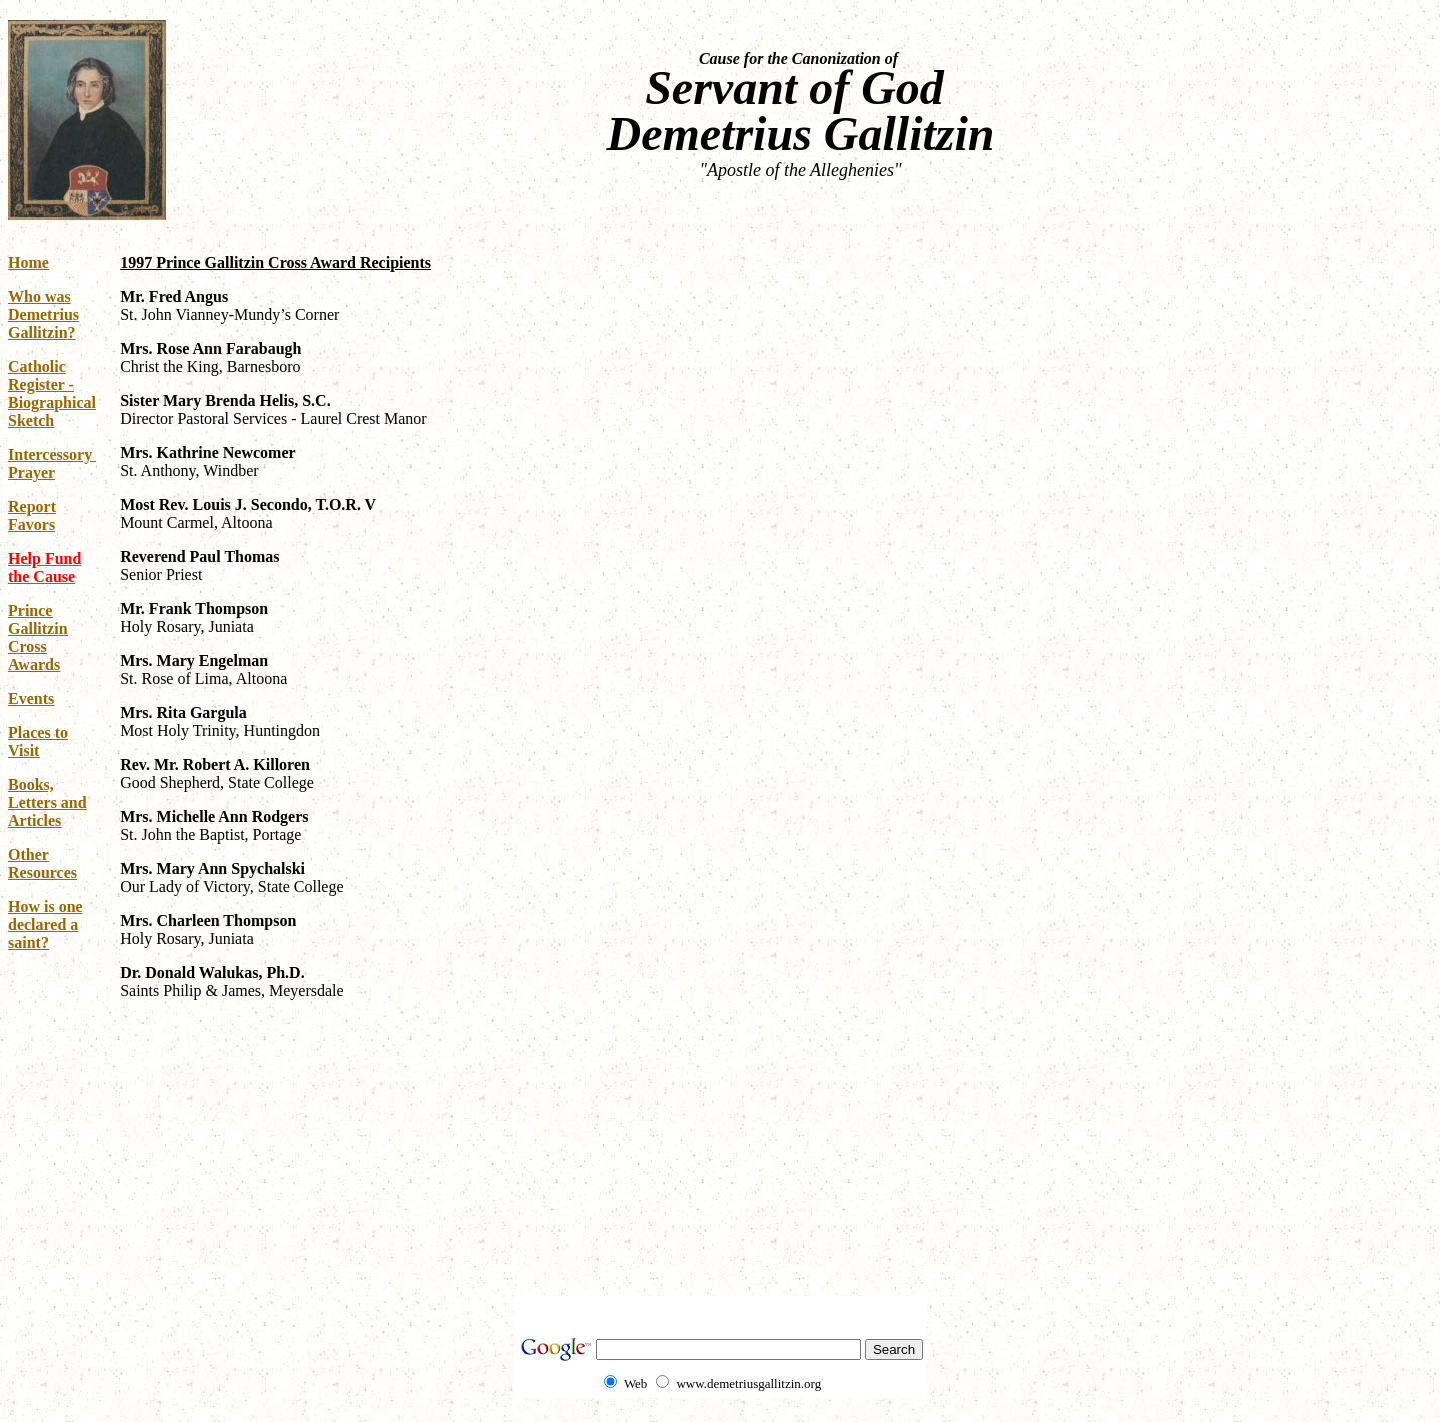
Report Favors (32, 515)
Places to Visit (38, 741)
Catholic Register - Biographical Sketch (52, 393)
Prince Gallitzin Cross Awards (38, 637)
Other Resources (42, 863)
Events (31, 698)
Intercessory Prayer (52, 463)
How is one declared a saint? (45, 924)
